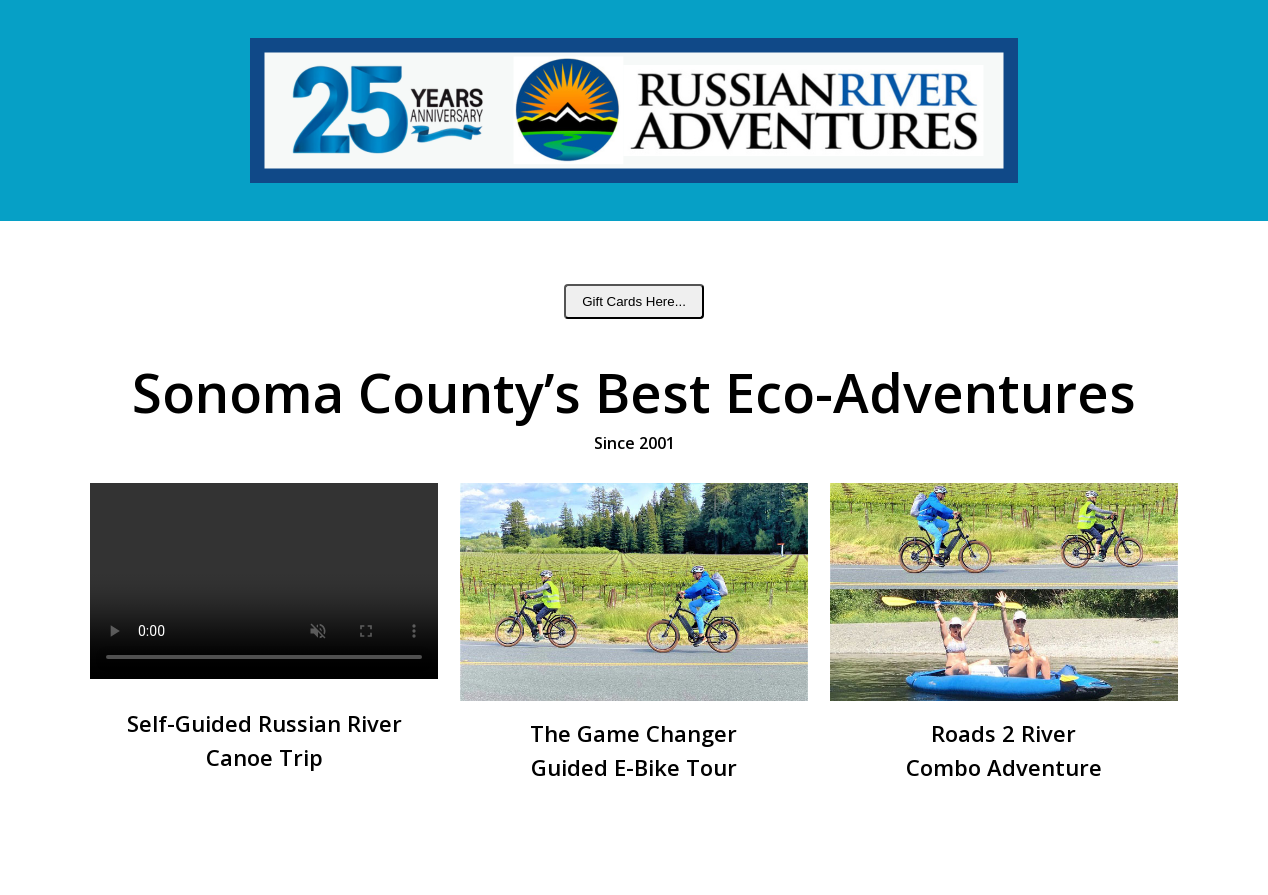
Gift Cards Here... (634, 301)
